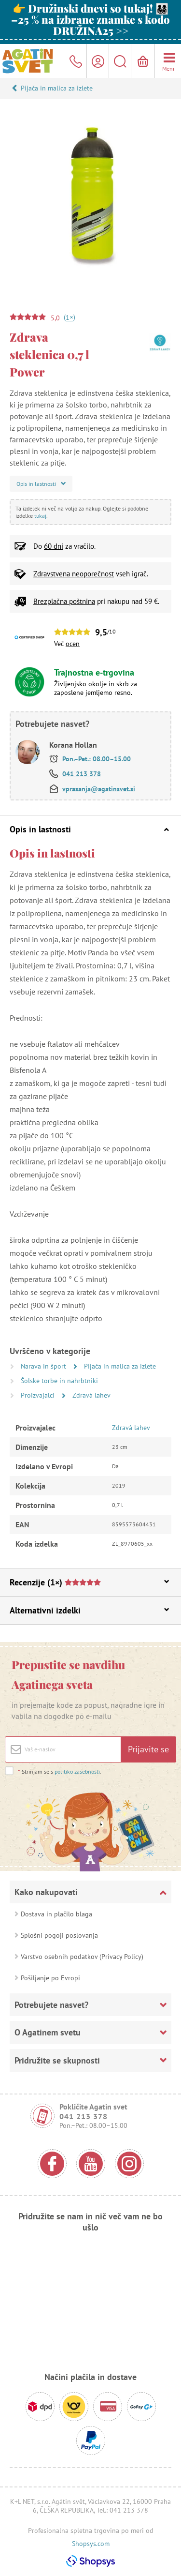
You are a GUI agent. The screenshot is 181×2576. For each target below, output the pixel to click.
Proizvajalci (38, 1395)
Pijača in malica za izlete (57, 88)
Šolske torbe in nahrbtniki (59, 1380)
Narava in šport (44, 1366)
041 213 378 (81, 773)
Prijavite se (148, 1749)
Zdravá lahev (91, 1395)
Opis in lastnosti (89, 829)
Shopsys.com (91, 2543)
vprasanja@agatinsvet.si (98, 788)
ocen (73, 643)
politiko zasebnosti (77, 1771)
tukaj (40, 515)
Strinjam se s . (59, 1771)
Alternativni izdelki (89, 1610)
